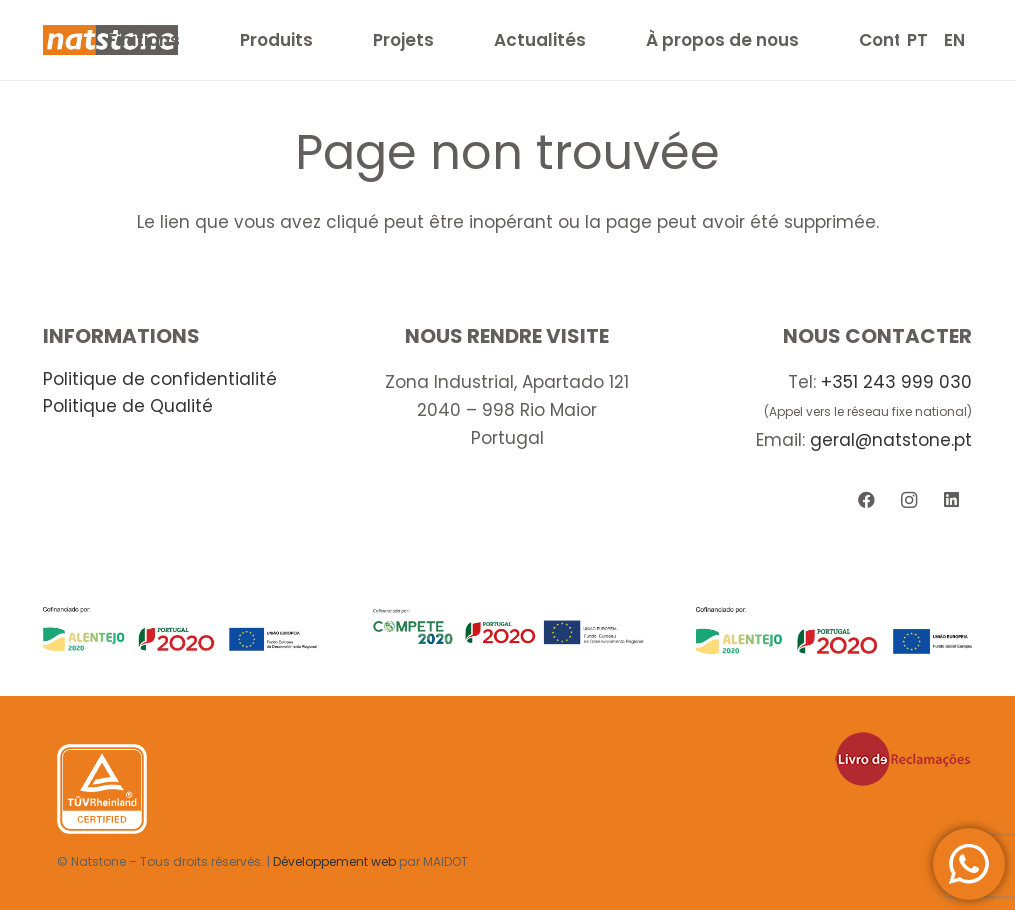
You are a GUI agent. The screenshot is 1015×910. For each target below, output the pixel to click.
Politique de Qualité (128, 406)
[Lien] (181, 629)
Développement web (334, 861)
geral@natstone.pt (891, 440)
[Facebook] (866, 500)
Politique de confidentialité (160, 379)
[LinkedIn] (951, 500)
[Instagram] (908, 500)
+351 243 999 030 (896, 382)
